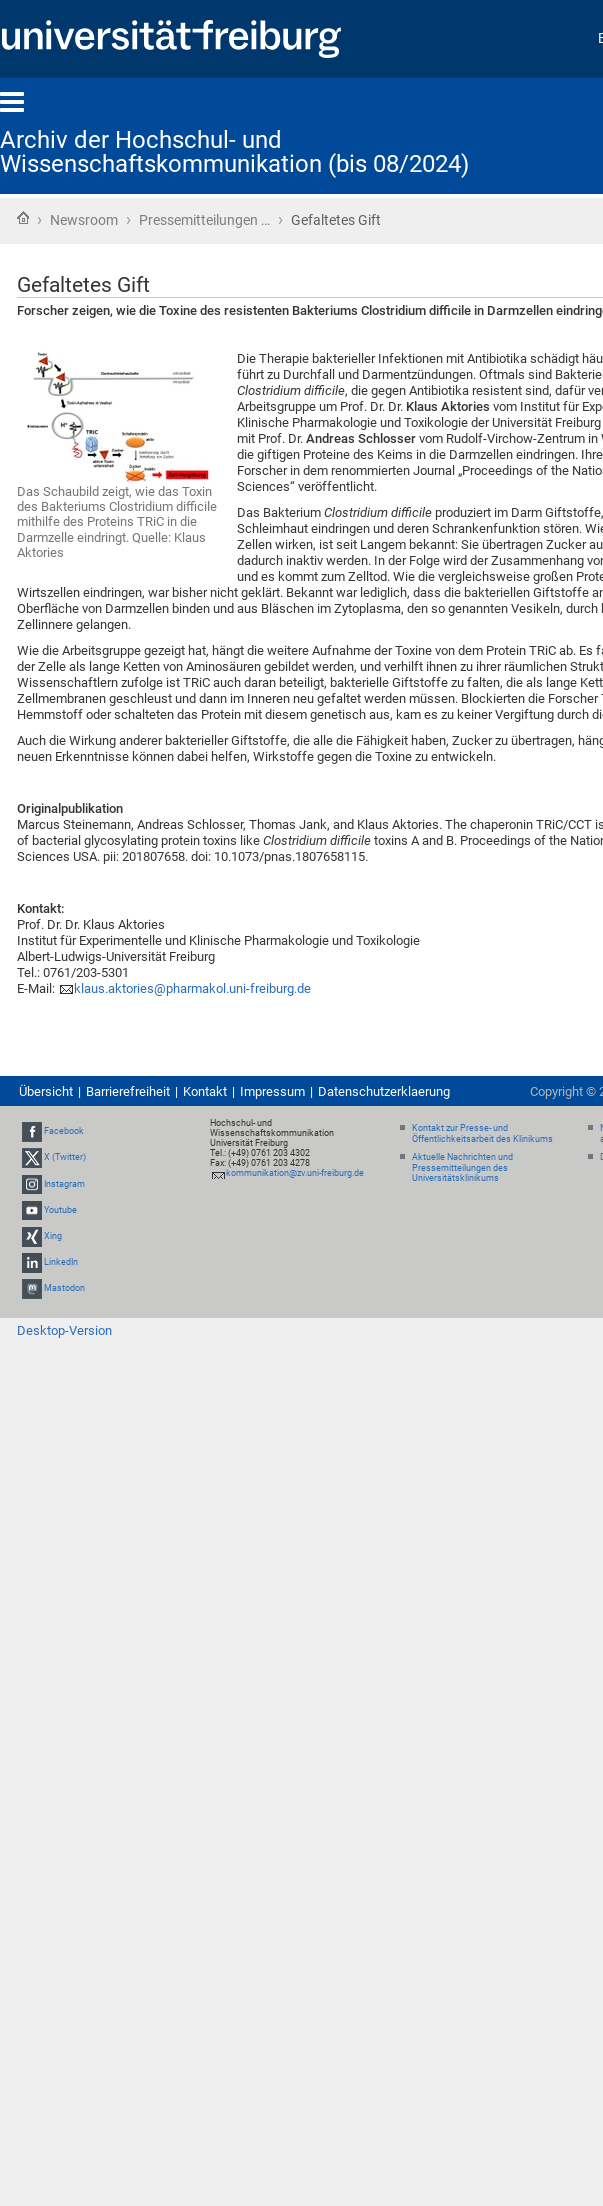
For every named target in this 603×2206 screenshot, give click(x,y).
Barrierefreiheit (128, 1091)
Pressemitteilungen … (204, 220)
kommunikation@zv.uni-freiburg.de (295, 1173)
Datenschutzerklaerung (384, 1091)
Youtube (60, 1210)
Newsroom (84, 220)
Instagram (64, 1184)
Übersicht (46, 1091)
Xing (53, 1236)
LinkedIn (61, 1262)
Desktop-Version (64, 1330)
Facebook (64, 1131)
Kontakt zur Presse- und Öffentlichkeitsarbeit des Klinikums (482, 1133)
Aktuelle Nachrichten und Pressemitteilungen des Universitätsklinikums (462, 1168)
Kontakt (205, 1091)
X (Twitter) (65, 1158)
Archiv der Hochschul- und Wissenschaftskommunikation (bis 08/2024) (234, 152)
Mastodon (64, 1289)
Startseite (23, 218)
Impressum (272, 1091)
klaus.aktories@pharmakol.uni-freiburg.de (192, 988)
